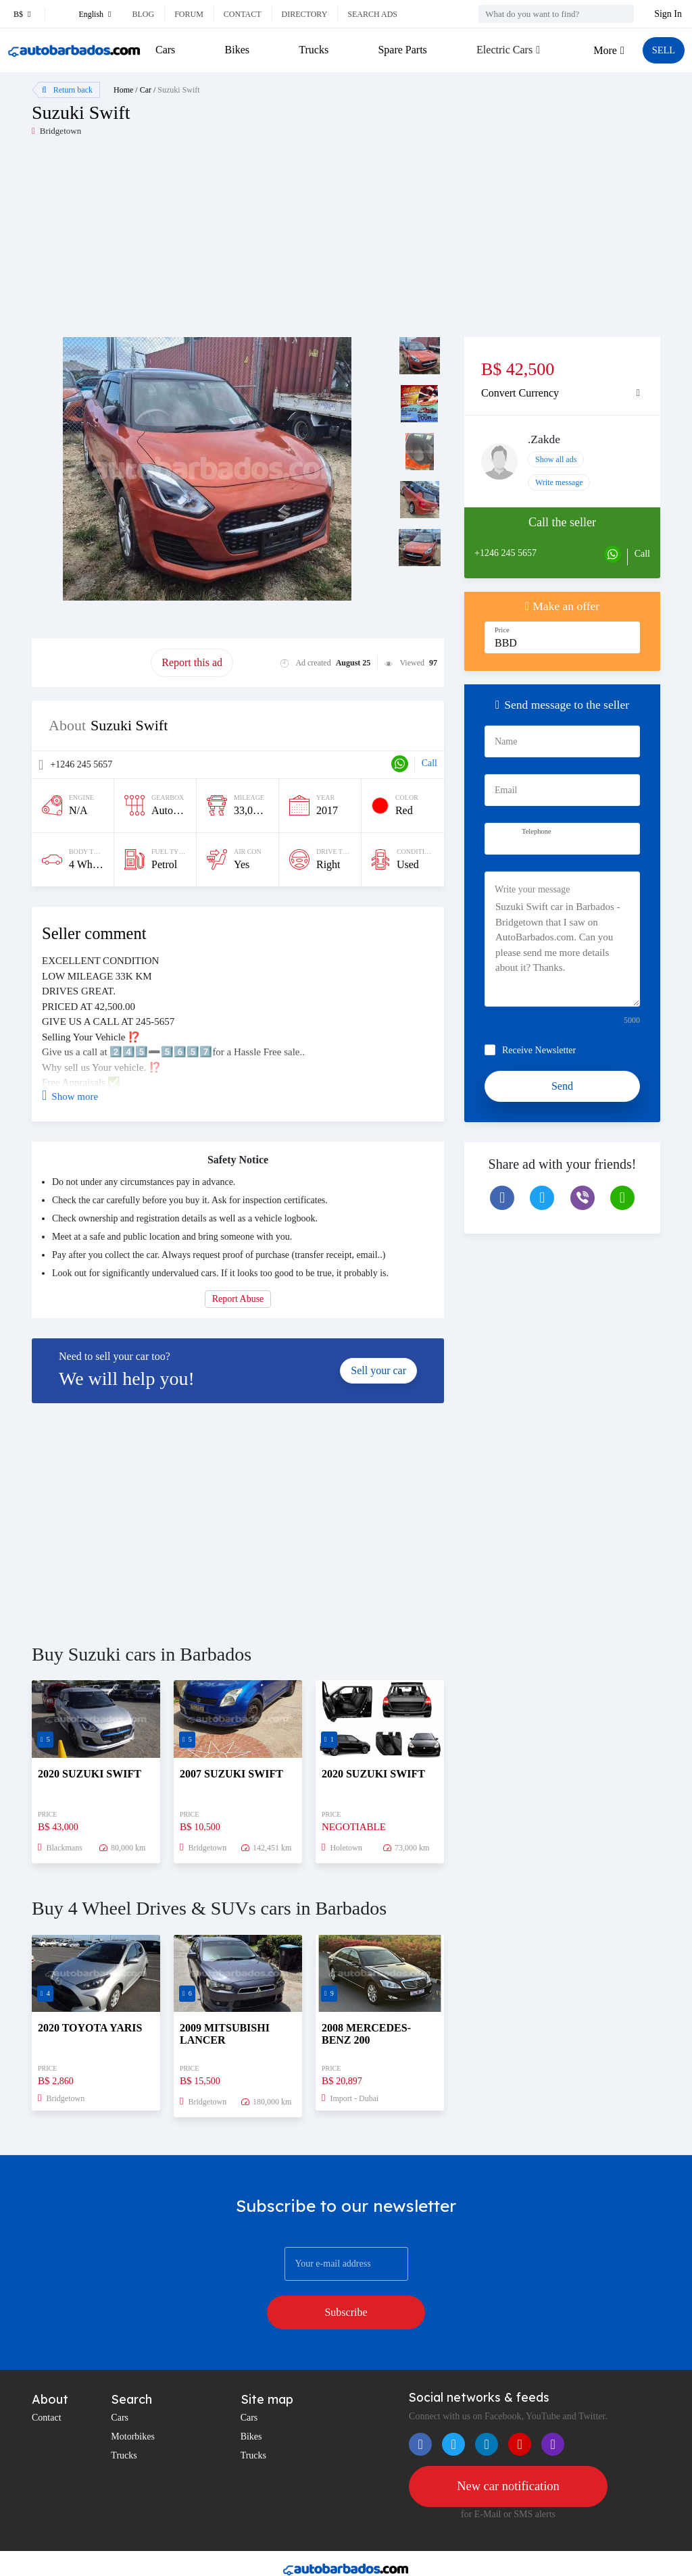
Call (429, 763)
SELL (661, 50)
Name (506, 741)
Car (145, 90)
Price (502, 630)
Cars (165, 49)
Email (506, 790)
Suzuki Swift (178, 90)
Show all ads (555, 459)
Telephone (536, 831)
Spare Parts (400, 49)
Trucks (312, 49)
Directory (305, 14)
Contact (243, 14)
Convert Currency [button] (520, 393)
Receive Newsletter (539, 1050)
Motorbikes (133, 2402)
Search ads (372, 14)
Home (123, 90)
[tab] (562, 393)
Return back (67, 90)
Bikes (236, 49)
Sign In (668, 14)
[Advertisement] (189, 242)
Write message (559, 482)
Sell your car (378, 1370)
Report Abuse (238, 1299)
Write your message (532, 889)
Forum (188, 14)
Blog (143, 14)
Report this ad (192, 662)
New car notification (508, 2452)
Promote (91, 662)
